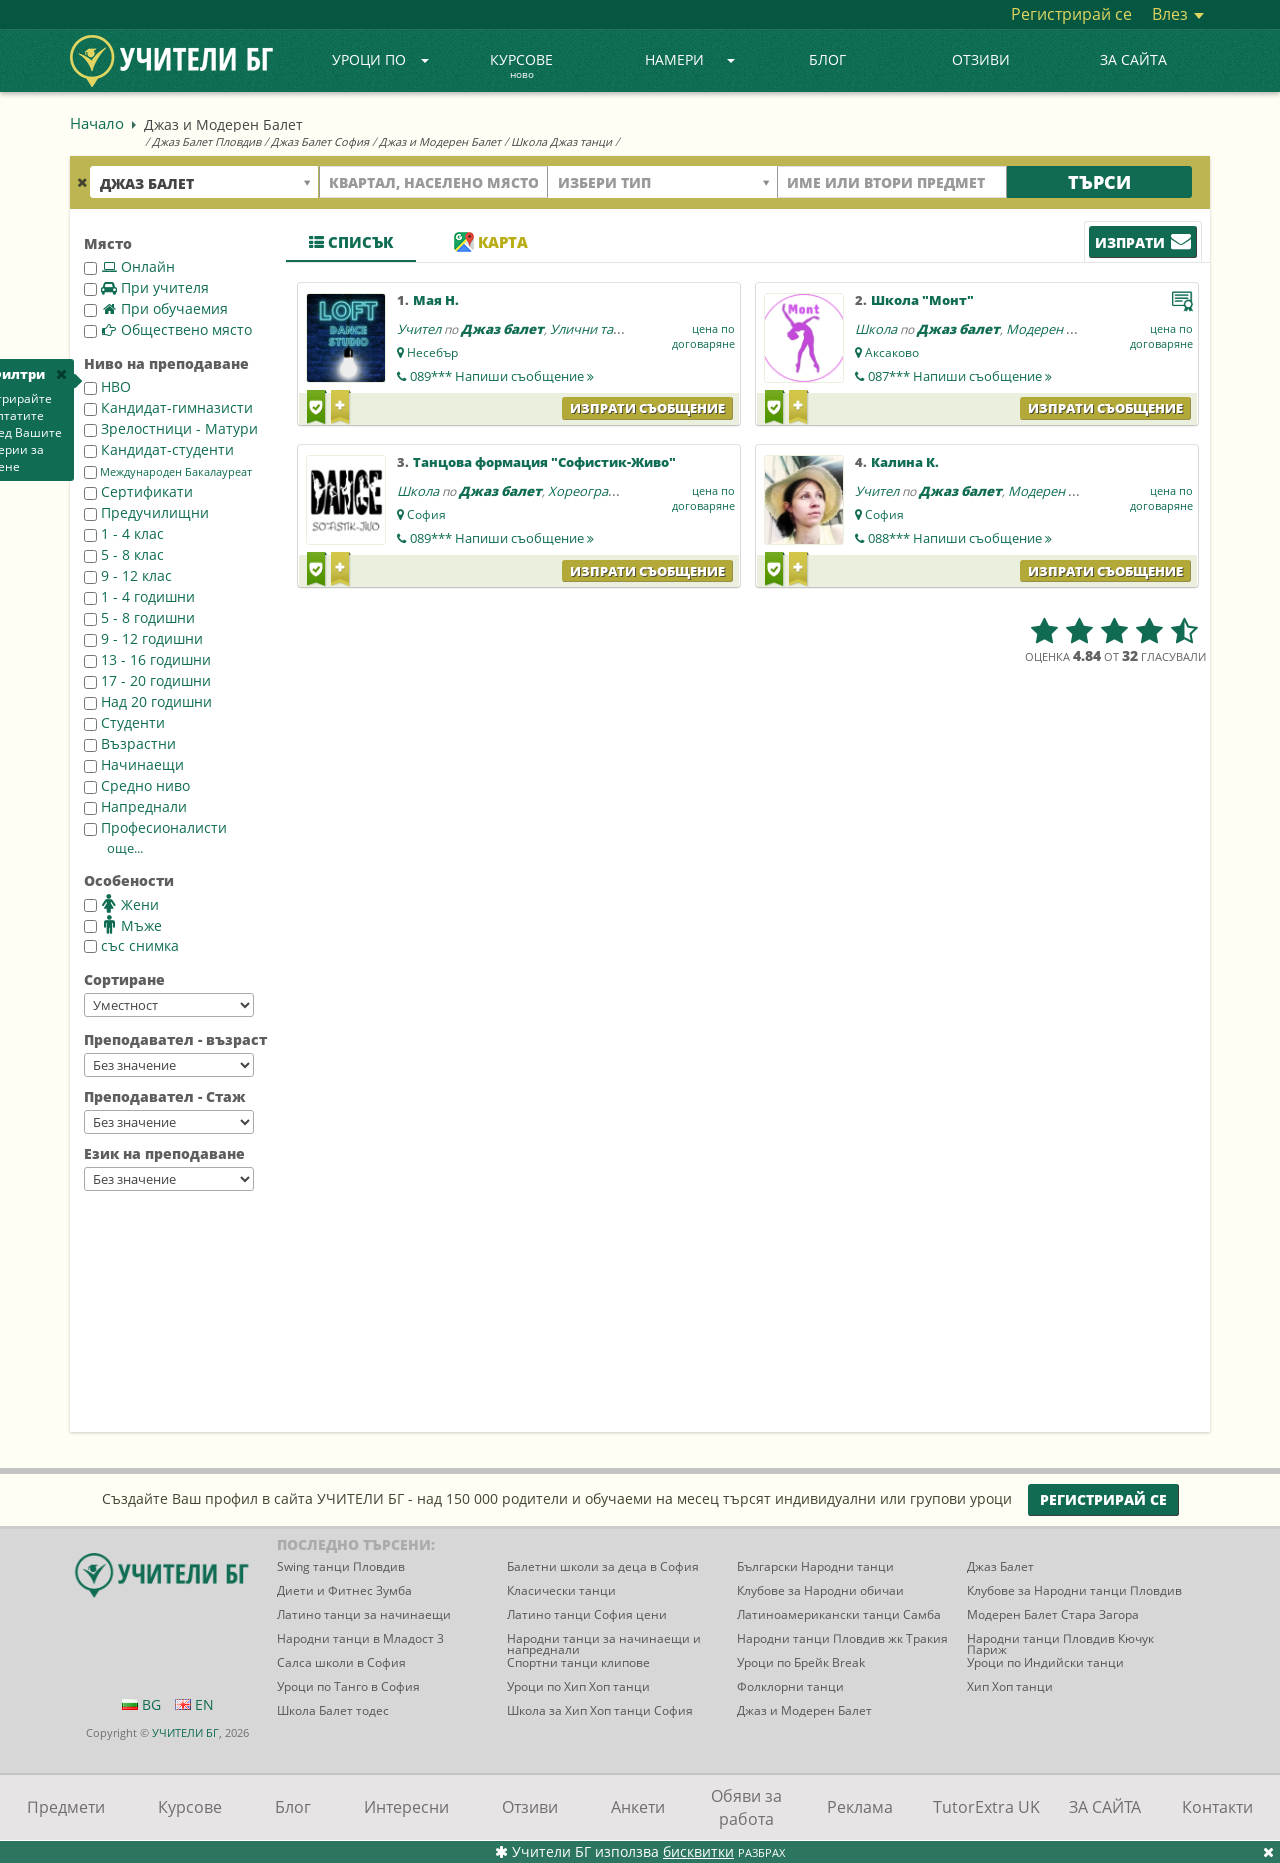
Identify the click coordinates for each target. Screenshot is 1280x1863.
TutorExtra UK (986, 1807)
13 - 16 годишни (147, 659)
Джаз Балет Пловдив (206, 141)
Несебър (432, 352)
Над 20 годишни (148, 701)
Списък (351, 242)
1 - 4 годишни (139, 596)
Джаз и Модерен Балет (440, 141)
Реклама (860, 1807)
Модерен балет (1053, 329)
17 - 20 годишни (147, 680)
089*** (502, 376)
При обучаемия (156, 308)
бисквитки (698, 1851)
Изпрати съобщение (647, 408)
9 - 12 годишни (143, 638)
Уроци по (381, 59)
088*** (960, 538)
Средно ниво (137, 785)
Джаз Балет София (320, 141)
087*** (960, 376)
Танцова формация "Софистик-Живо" (544, 462)
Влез (1178, 14)
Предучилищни (146, 512)
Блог (827, 59)
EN (194, 1704)
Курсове (521, 67)
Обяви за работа (746, 1807)
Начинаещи (134, 764)
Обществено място (168, 329)
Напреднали (135, 806)
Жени (121, 904)
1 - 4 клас (124, 533)
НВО (107, 386)
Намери (690, 59)
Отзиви (981, 59)
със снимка (131, 945)
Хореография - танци (613, 491)
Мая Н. (436, 300)
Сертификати (138, 491)
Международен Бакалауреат (168, 472)
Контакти (1217, 1807)
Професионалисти (155, 827)
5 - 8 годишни (139, 617)
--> (169, 1005)
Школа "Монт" (922, 300)
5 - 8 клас (124, 554)
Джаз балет (502, 329)
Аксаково (892, 352)
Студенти (124, 722)
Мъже (123, 925)
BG (141, 1704)
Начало (97, 123)
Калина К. (905, 462)
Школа (876, 329)
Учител (419, 329)
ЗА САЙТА (1133, 59)
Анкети (638, 1807)
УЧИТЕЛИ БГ (185, 1732)
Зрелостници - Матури (171, 428)
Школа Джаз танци (561, 141)
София (426, 514)
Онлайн (129, 266)
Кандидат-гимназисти (168, 407)
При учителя (146, 287)
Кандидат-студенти (159, 449)
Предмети (66, 1807)
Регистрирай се (1071, 14)
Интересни (406, 1807)
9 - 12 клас (128, 575)
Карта (491, 242)
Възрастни (130, 743)
